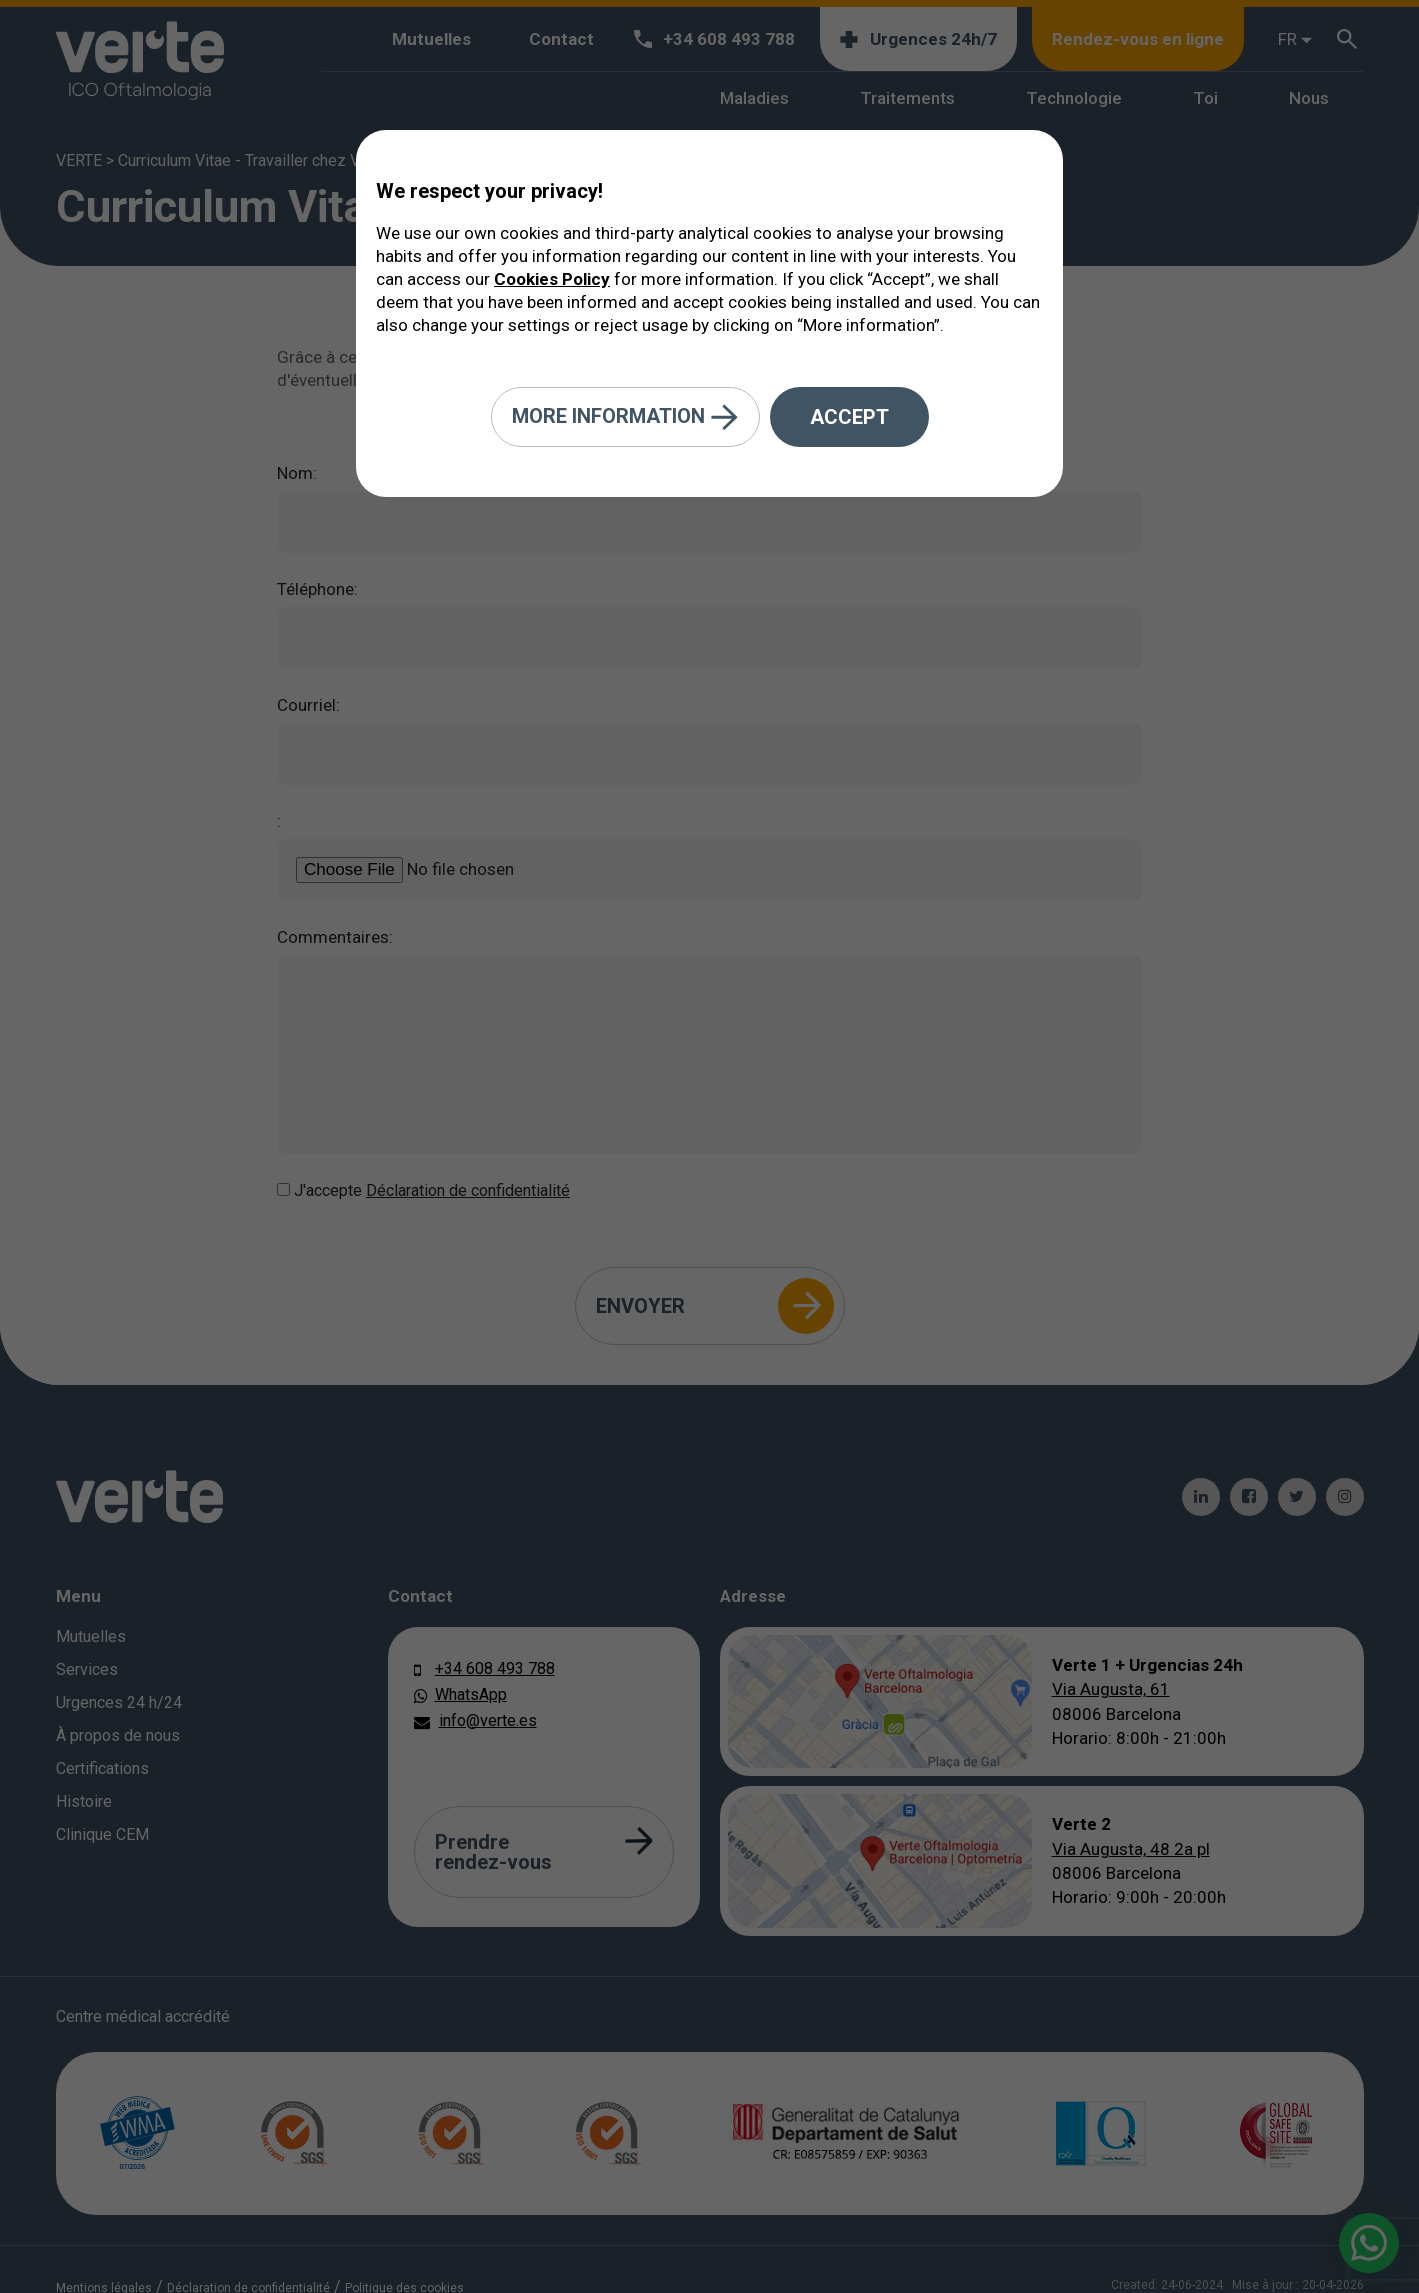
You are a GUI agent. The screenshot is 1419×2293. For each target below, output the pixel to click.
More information (625, 417)
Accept (849, 417)
